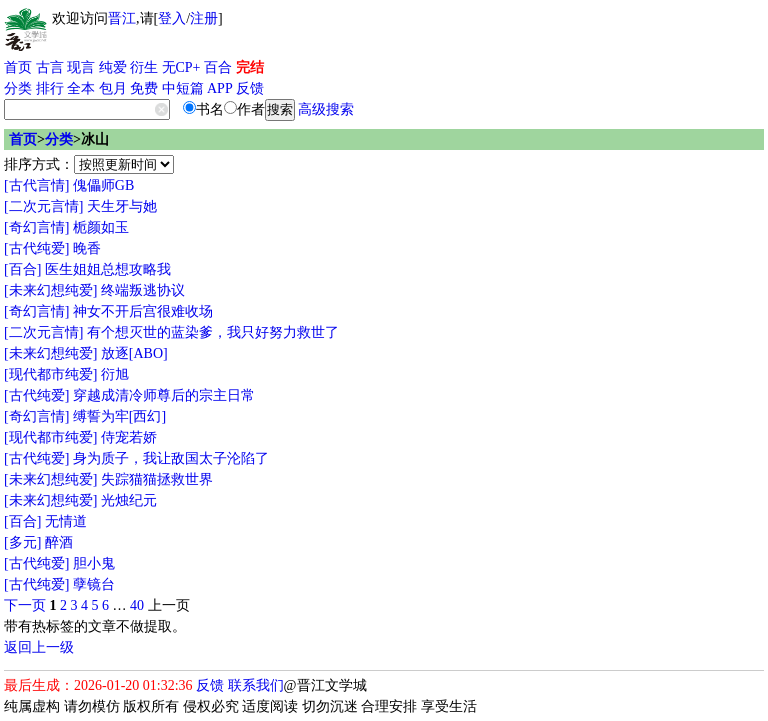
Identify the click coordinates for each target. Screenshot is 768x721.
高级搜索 (326, 109)
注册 (204, 18)
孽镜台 (94, 584)
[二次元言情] (43, 206)
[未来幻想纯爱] (50, 290)
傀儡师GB (103, 185)
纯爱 (113, 67)
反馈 (250, 88)
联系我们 (256, 685)
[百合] (22, 269)
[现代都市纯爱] (50, 374)
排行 (50, 88)
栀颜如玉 (101, 227)
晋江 (122, 18)
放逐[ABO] (134, 353)
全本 (81, 88)
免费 (144, 88)
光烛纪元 (129, 500)
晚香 (87, 248)
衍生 (144, 67)
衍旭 (115, 374)
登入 (172, 18)
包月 (113, 88)
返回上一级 (39, 647)
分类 (18, 88)
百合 (218, 67)
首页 (18, 67)
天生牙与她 (122, 206)
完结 (250, 67)
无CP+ (181, 67)
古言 (50, 67)
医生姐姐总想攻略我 (108, 269)
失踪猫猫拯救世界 (157, 479)
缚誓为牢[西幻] (119, 416)
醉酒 (59, 542)
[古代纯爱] (36, 248)
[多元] (22, 542)
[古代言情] (36, 185)
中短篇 (183, 88)
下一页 (25, 605)
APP (220, 88)
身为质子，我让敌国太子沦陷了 (171, 458)
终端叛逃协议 (143, 290)
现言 (81, 67)
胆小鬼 (94, 563)
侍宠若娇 (129, 437)
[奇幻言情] (36, 227)
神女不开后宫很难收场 (143, 311)
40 (137, 605)
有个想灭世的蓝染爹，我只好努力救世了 (213, 332)
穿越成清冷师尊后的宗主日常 (164, 395)
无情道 (66, 521)
